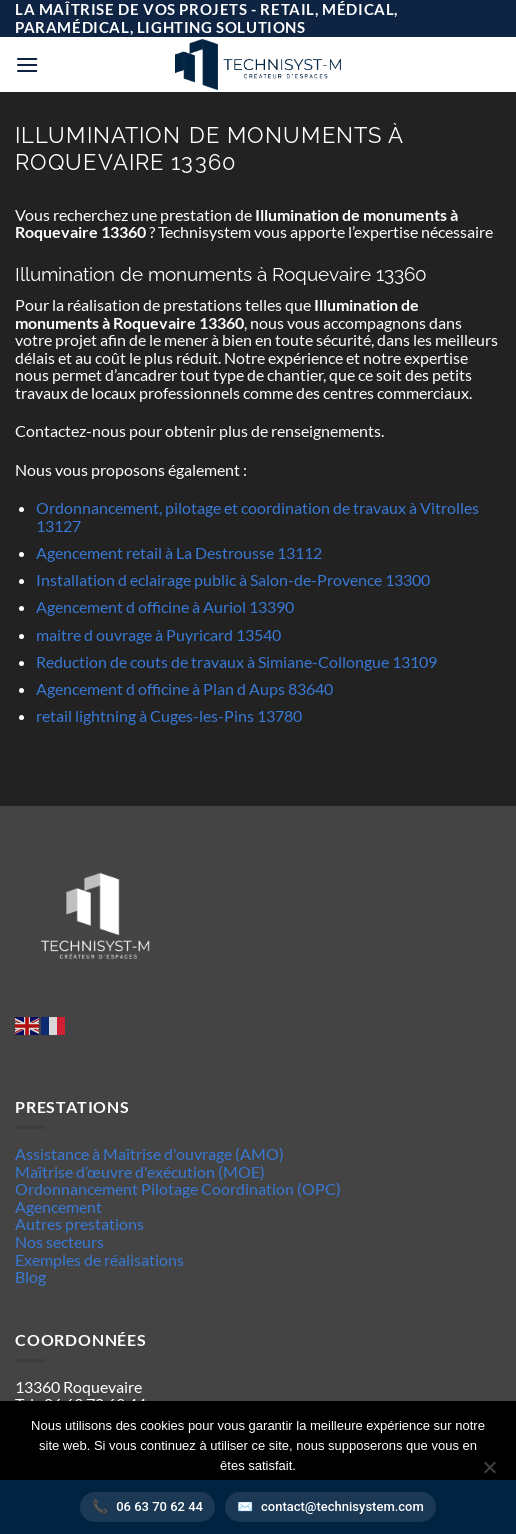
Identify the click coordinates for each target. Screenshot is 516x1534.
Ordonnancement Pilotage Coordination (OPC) (178, 1188)
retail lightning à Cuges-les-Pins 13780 (169, 715)
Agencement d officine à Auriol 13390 (165, 606)
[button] (27, 64)
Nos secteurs (59, 1241)
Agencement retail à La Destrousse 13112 (179, 552)
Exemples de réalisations (99, 1259)
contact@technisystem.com (342, 1506)
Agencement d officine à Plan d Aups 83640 (184, 688)
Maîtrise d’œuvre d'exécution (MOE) (140, 1171)
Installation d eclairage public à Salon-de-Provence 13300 (233, 579)
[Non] (489, 1473)
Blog (30, 1276)
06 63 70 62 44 (159, 1506)
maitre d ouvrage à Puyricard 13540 (158, 634)
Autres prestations (79, 1223)
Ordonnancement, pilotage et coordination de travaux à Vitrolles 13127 (257, 516)
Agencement (58, 1206)
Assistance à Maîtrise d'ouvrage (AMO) (149, 1153)
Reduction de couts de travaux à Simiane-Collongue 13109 (236, 661)
